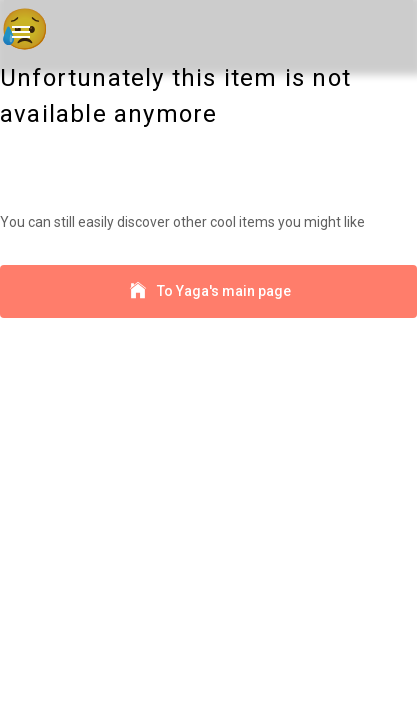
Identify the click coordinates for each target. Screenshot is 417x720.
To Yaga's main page (208, 291)
